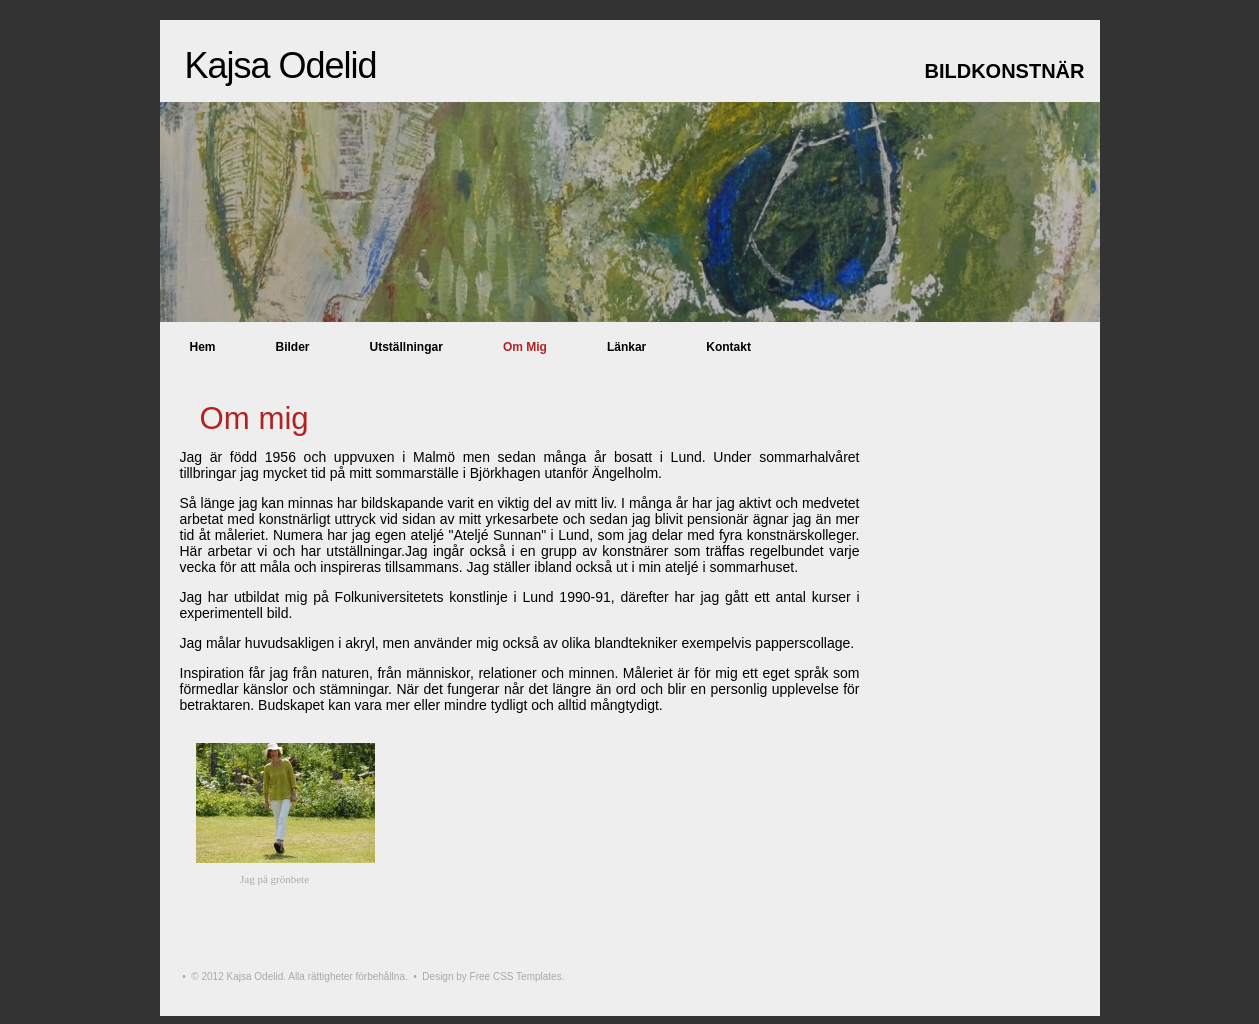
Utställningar (406, 347)
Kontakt (728, 347)
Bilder (293, 347)
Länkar (626, 347)
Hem (203, 347)
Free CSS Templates (516, 976)
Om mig (525, 347)
